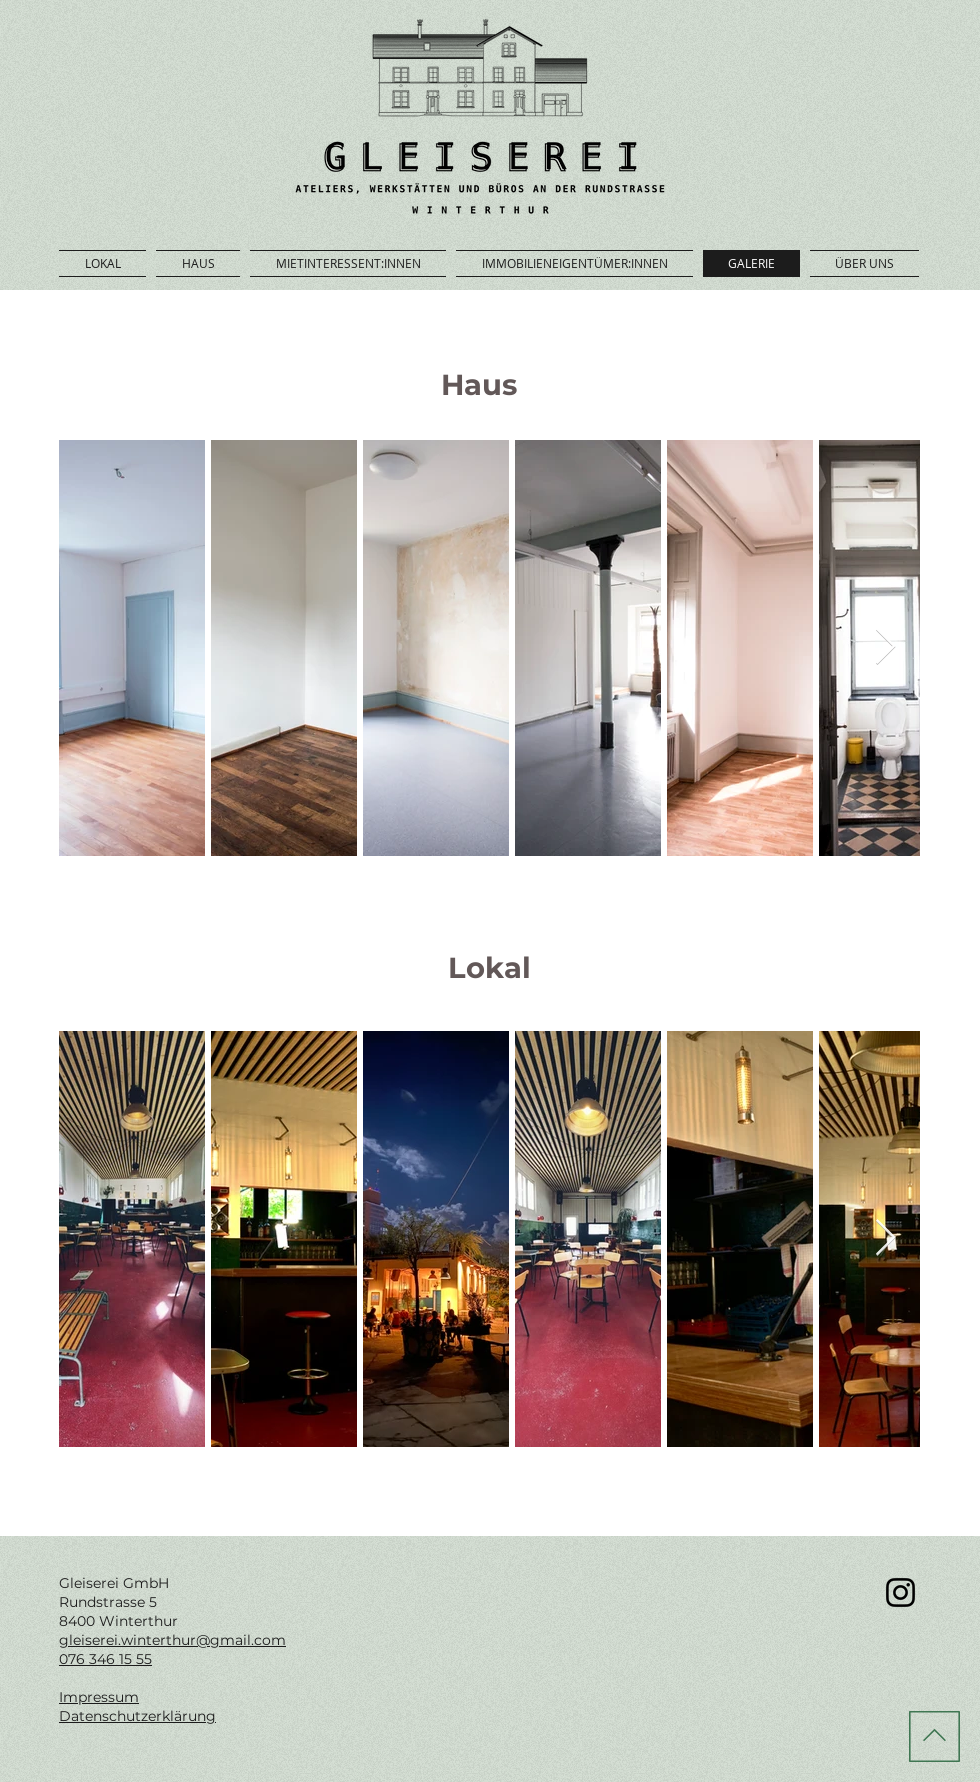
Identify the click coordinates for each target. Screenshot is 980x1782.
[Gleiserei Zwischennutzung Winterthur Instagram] (900, 1592)
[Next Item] (885, 647)
